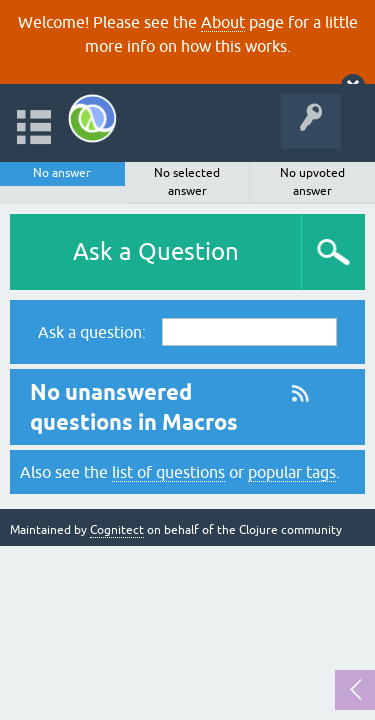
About (223, 22)
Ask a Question (156, 251)
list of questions (168, 472)
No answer (62, 173)
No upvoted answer (312, 182)
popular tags (292, 472)
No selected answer (187, 182)
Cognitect (117, 530)
